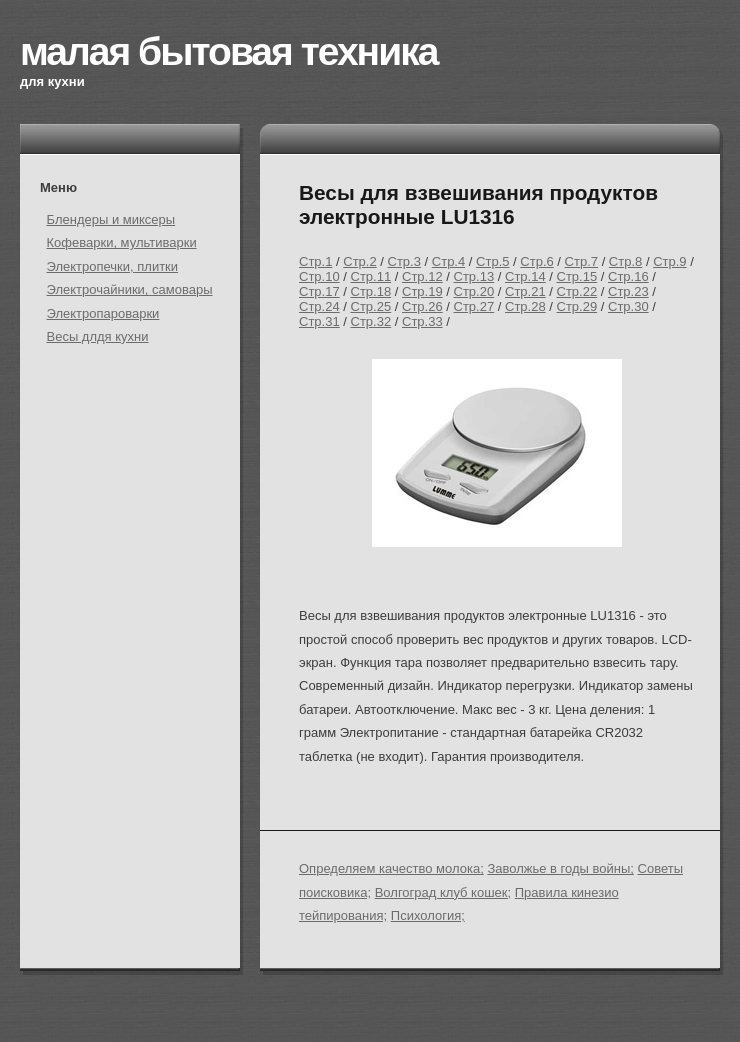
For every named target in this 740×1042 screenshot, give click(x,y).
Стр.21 (525, 291)
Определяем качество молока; (391, 868)
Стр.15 (577, 276)
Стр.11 (371, 276)
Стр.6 (536, 261)
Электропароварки (103, 313)
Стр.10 (319, 276)
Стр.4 (448, 261)
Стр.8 (625, 261)
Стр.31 (319, 321)
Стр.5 (492, 261)
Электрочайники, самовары (130, 289)
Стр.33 (422, 321)
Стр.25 (371, 306)
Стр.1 (315, 261)
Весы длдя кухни (98, 336)
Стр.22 (577, 291)
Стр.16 (628, 276)
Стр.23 (628, 291)
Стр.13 (474, 276)
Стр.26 (422, 306)
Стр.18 (371, 291)
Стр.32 (371, 321)
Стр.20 (474, 291)
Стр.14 (525, 276)
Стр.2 (359, 261)
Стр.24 (319, 306)
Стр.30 (628, 306)
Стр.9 (669, 261)
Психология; (428, 915)
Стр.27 (474, 306)
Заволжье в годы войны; (560, 868)
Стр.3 (404, 261)
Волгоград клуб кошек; (443, 892)
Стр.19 (422, 291)
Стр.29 (577, 306)
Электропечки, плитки (113, 266)
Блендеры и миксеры (111, 219)
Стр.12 (422, 276)
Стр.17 (319, 291)
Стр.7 (581, 261)
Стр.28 (525, 306)
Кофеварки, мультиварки (122, 242)
